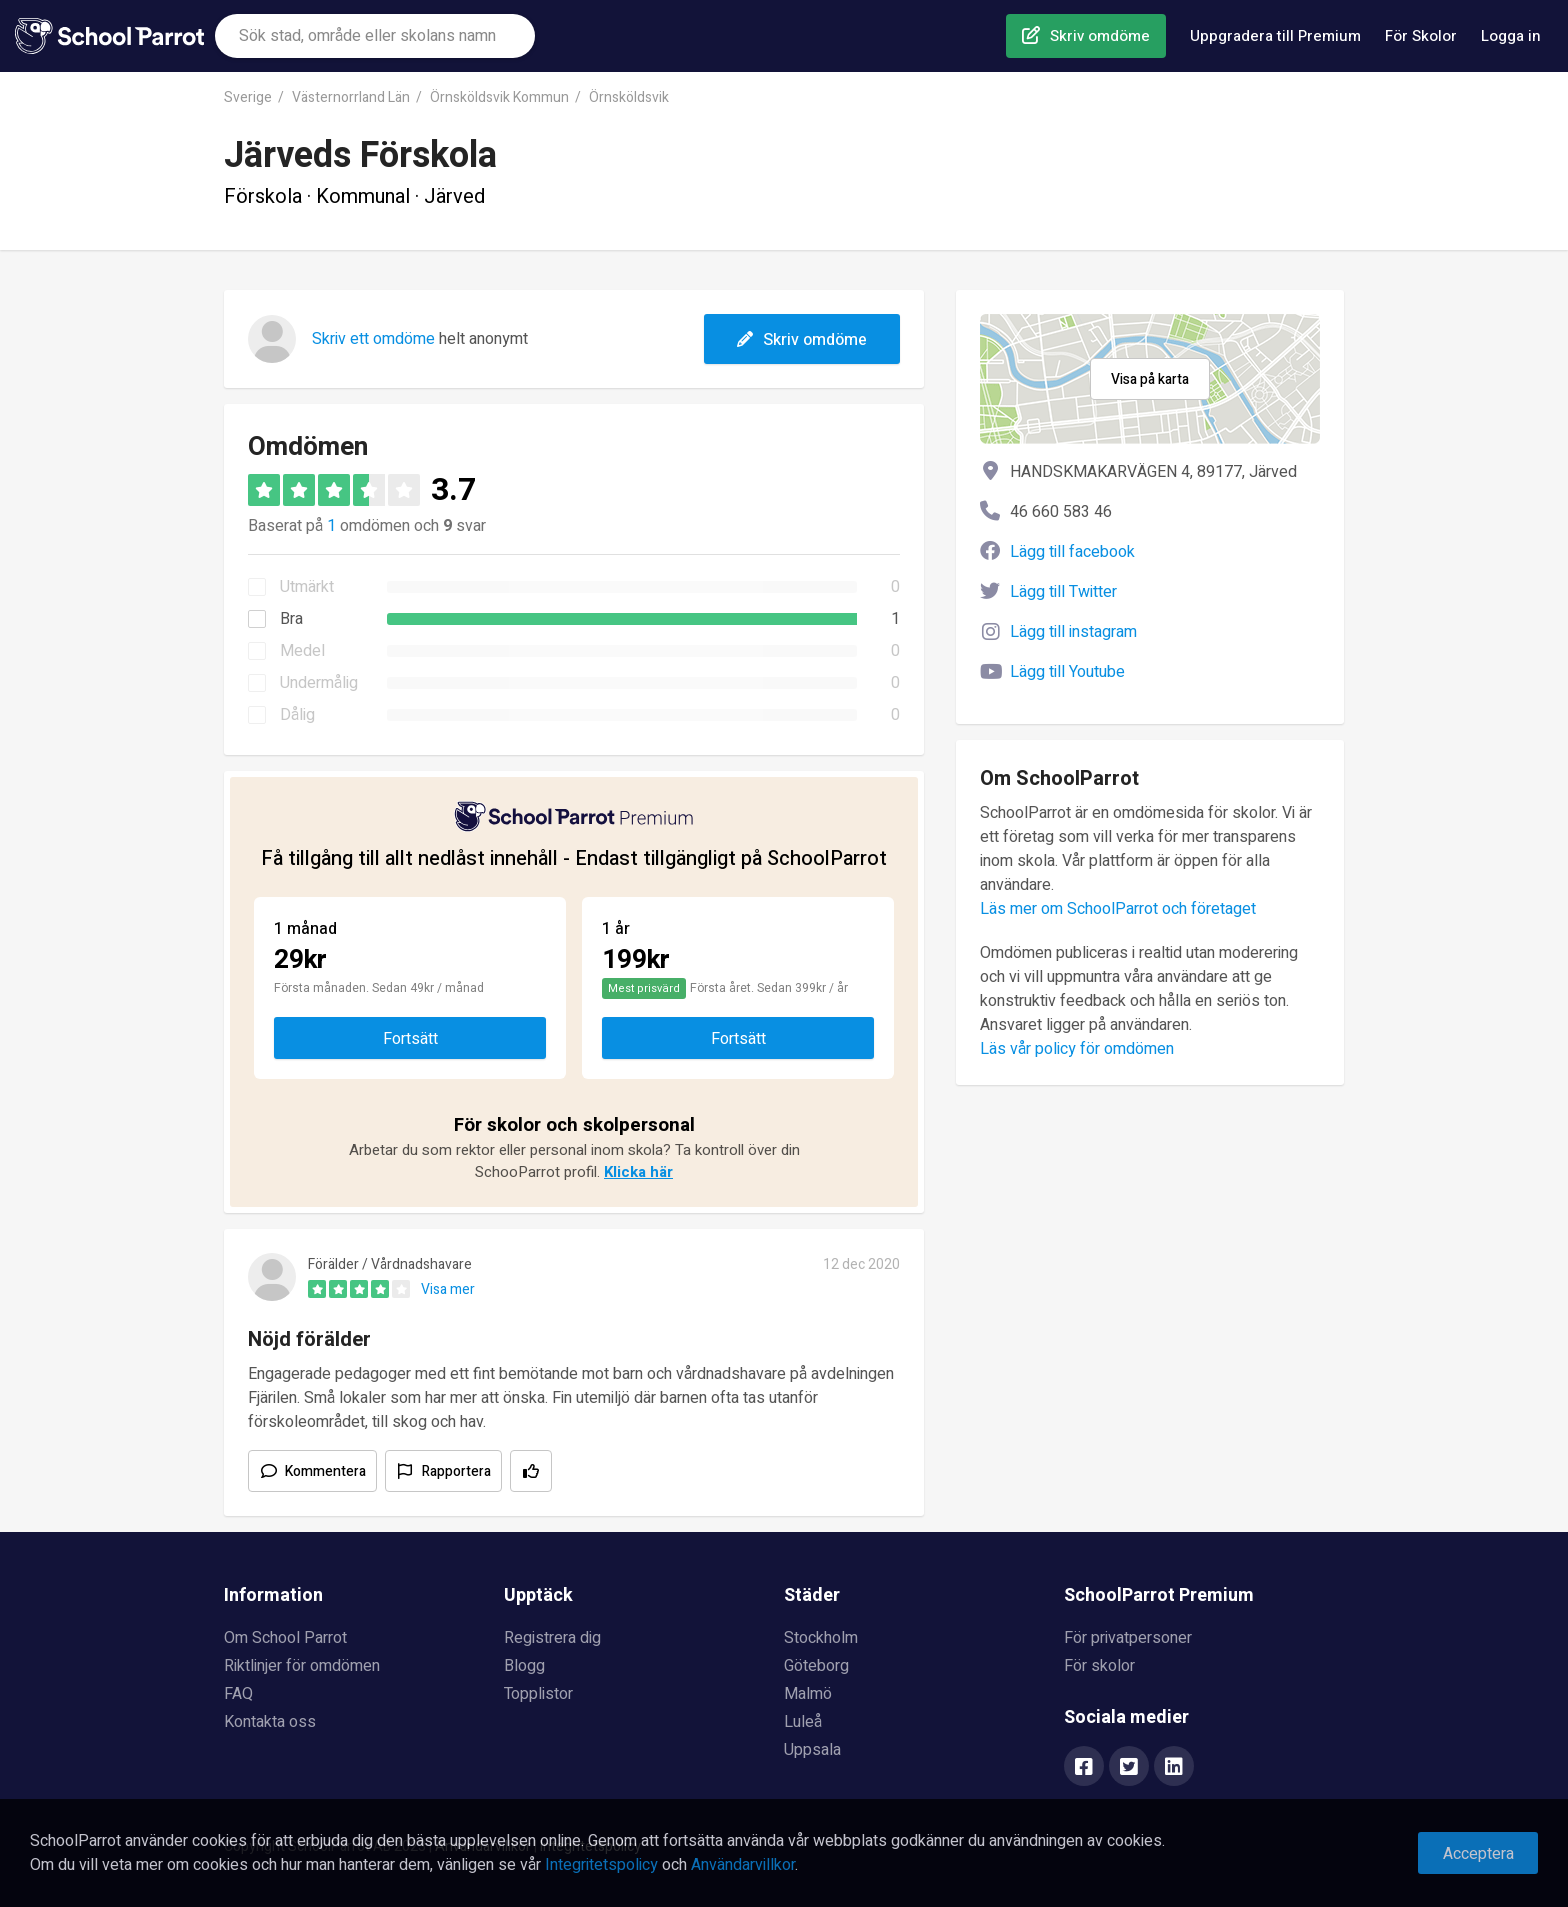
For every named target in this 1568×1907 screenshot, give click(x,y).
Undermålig (319, 683)
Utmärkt (307, 587)
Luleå (803, 1722)
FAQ (238, 1694)
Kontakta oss (270, 1722)
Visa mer (448, 1289)
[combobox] (375, 36)
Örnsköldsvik (629, 97)
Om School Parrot (285, 1638)
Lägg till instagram (1073, 632)
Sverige (248, 97)
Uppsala (812, 1750)
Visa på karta (1150, 379)
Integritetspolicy (601, 1865)
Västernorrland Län (351, 97)
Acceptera (1478, 1854)
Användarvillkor (743, 1865)
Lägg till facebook (1072, 552)
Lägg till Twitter (1063, 592)
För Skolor (1421, 36)
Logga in (1511, 36)
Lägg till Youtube (1067, 672)
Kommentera (325, 1471)
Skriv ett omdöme (373, 339)
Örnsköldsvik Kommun (499, 97)
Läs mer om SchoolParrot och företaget (1118, 909)
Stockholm (821, 1638)
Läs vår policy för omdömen (1077, 1049)
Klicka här (638, 1172)
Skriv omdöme (1100, 36)
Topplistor (538, 1694)
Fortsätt (410, 1039)
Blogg (524, 1666)
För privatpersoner (1128, 1638)
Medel (302, 651)
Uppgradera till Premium (1275, 36)
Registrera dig (552, 1638)
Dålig (297, 715)
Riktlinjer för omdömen (302, 1666)
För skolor (1099, 1666)
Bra (291, 619)
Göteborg (816, 1666)
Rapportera (456, 1471)
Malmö (808, 1694)
